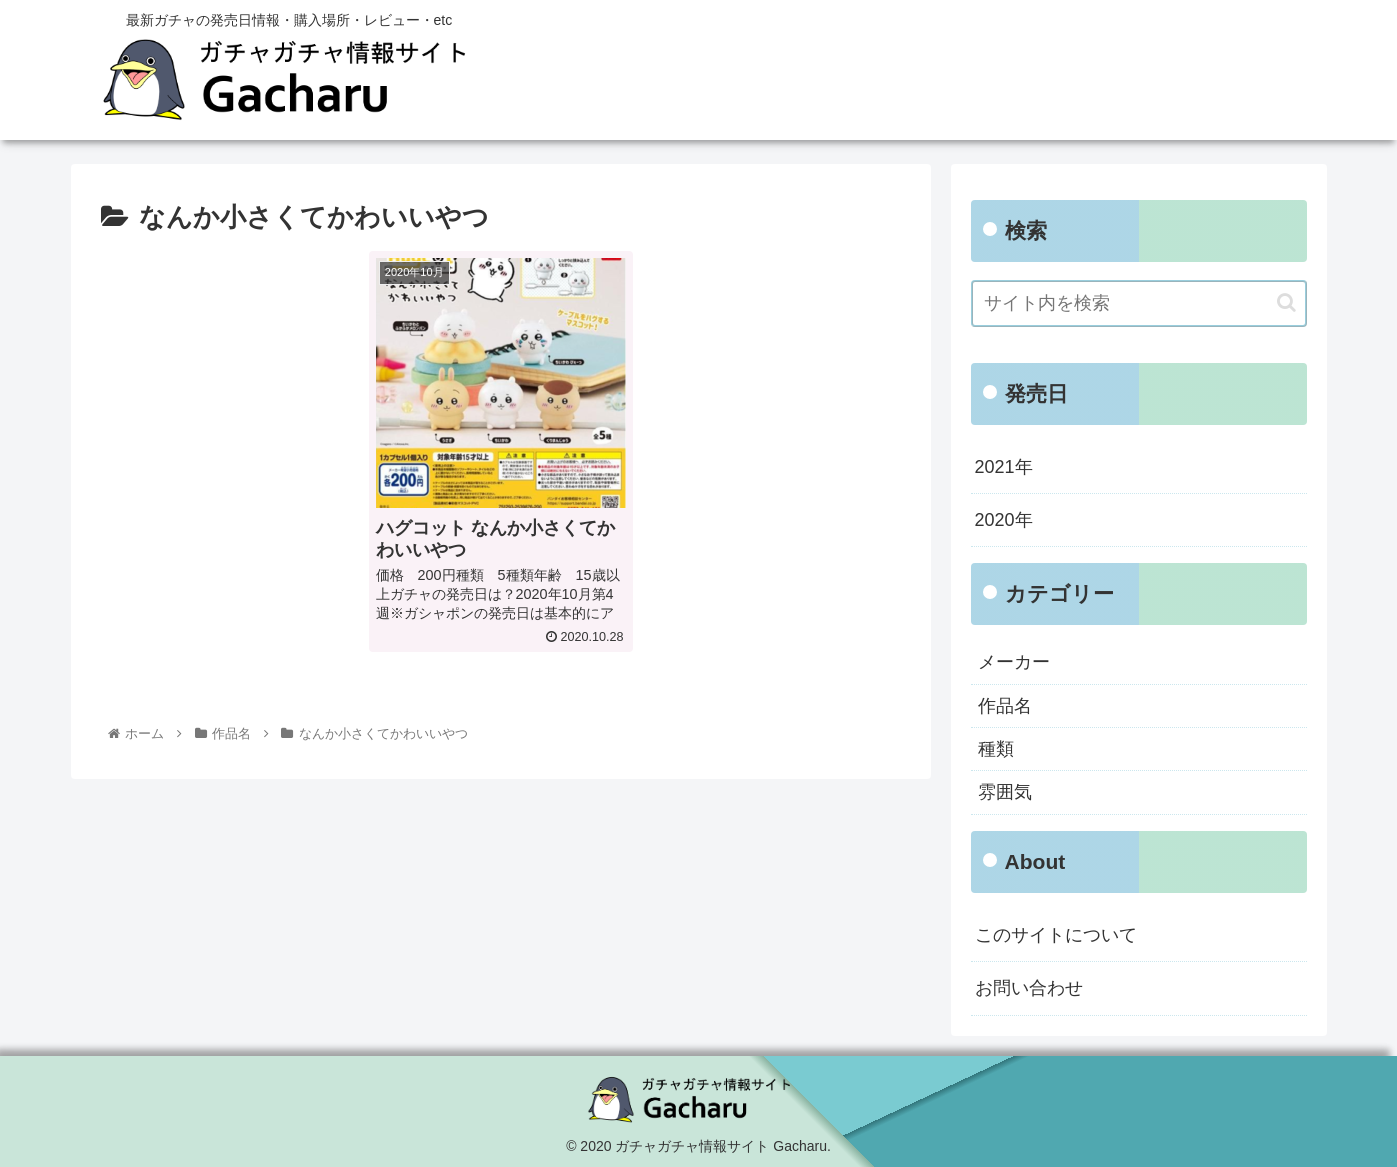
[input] (1139, 303)
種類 (996, 749)
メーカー (1014, 662)
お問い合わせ (1029, 988)
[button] (1286, 302)
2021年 (1004, 467)
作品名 (1005, 706)
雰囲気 (1005, 792)
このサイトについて (1056, 935)
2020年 (1004, 520)
